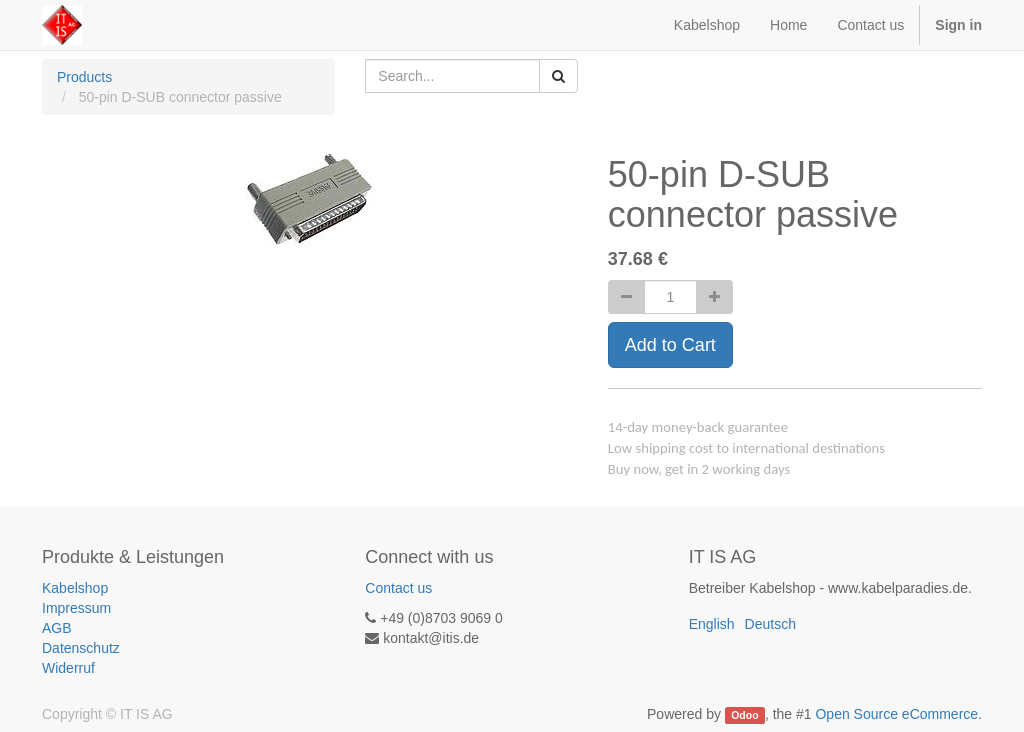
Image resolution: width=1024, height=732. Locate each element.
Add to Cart (670, 345)
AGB (57, 628)
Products (84, 77)
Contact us (398, 588)
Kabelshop (75, 588)
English (712, 624)
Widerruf (68, 668)
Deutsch (770, 624)
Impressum (76, 608)
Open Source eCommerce (896, 714)
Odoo (744, 715)
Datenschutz (81, 648)
